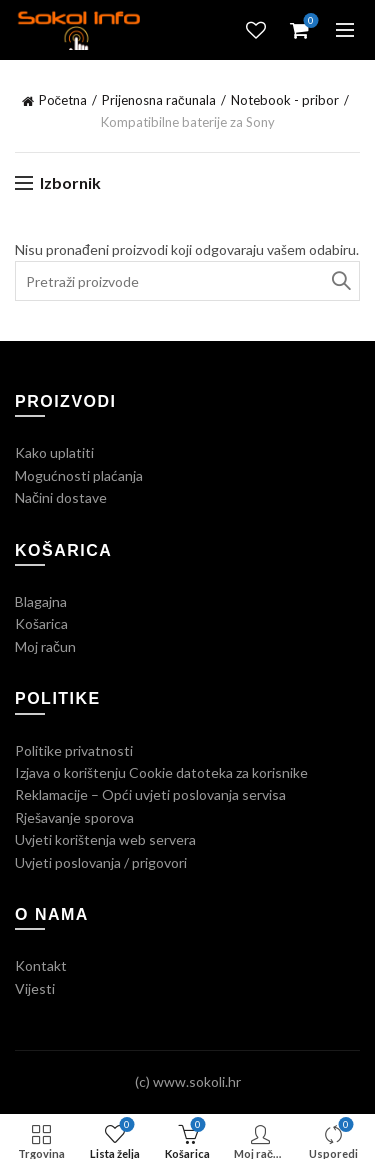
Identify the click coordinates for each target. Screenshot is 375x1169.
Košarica (41, 623)
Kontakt (41, 965)
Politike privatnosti (74, 750)
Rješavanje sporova (74, 817)
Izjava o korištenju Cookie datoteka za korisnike (161, 772)
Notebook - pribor (285, 100)
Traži (340, 281)
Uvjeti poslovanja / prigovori (101, 862)
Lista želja (256, 30)
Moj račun (45, 646)
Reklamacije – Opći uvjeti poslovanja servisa (150, 794)
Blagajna (41, 601)
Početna (63, 100)
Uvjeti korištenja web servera (105, 839)
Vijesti (35, 988)
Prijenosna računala (159, 100)
